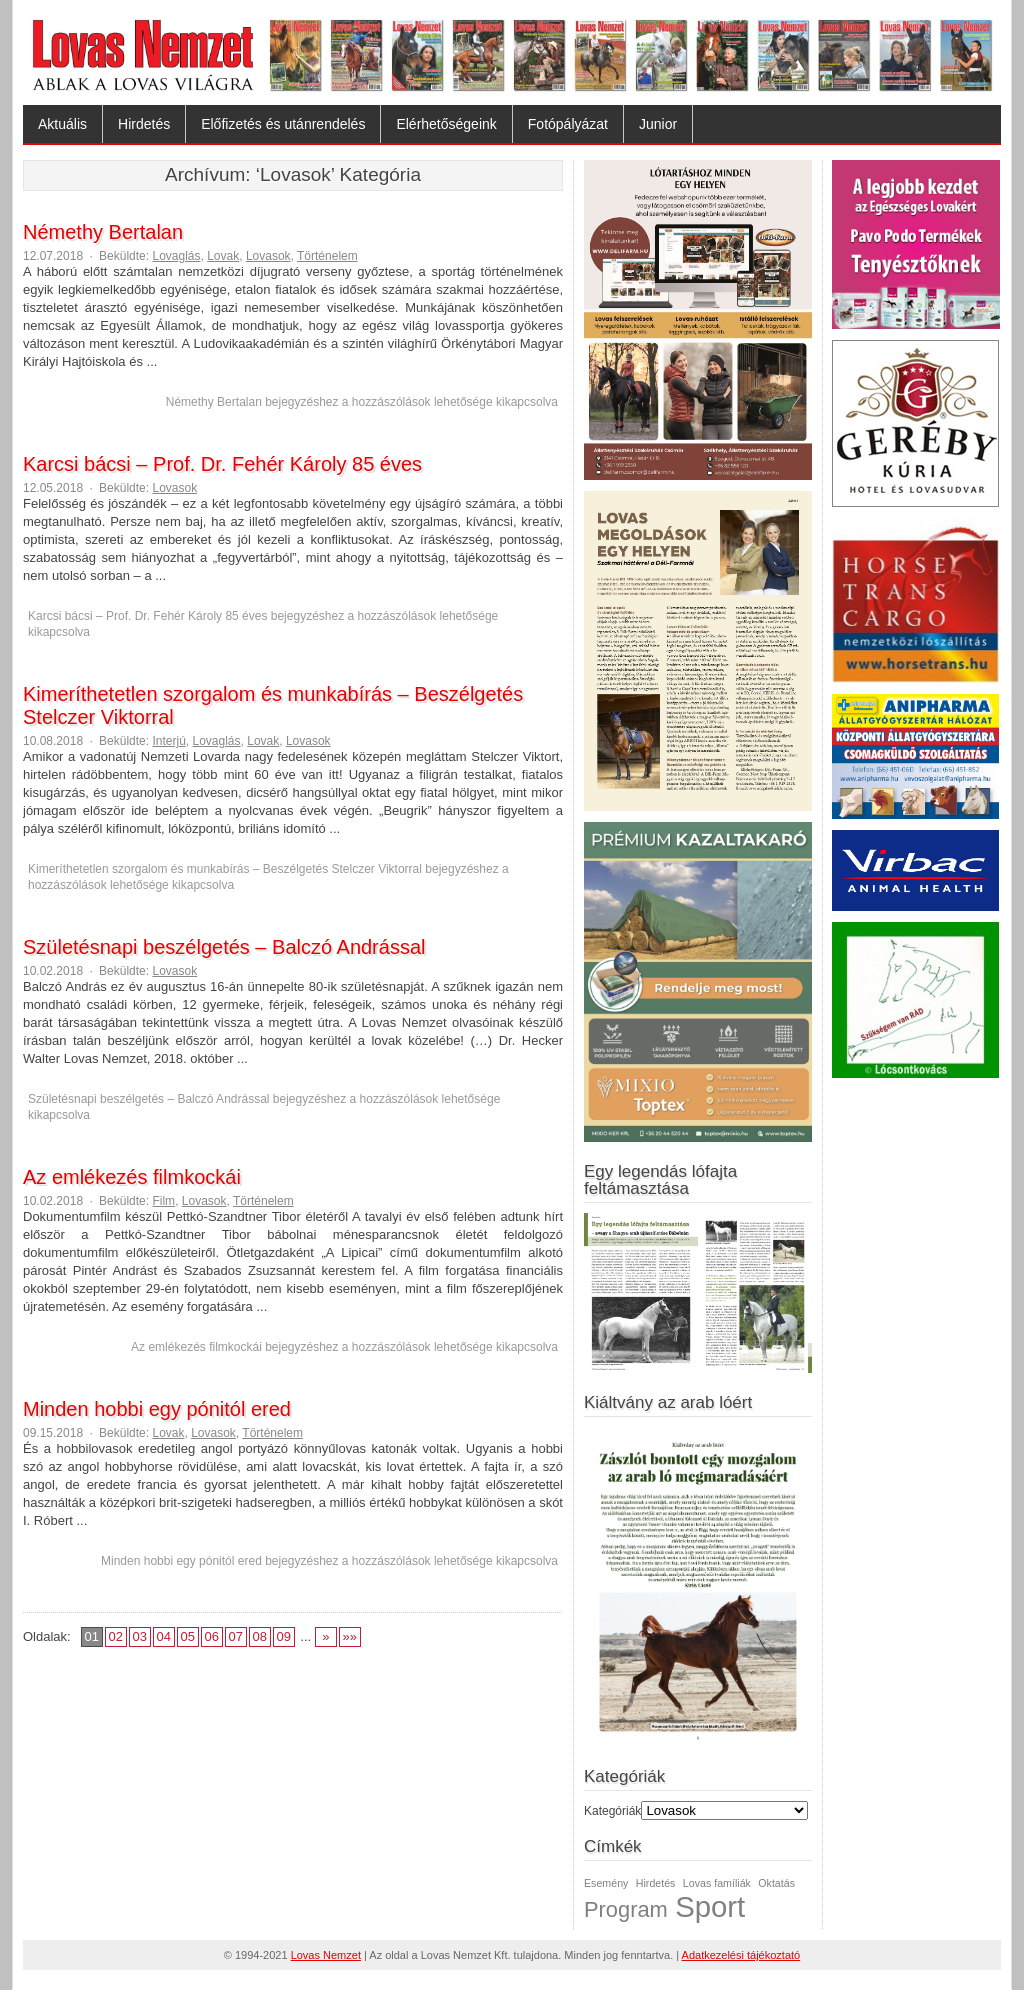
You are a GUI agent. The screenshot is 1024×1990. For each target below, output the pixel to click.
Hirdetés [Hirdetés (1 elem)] (656, 1883)
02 (115, 1636)
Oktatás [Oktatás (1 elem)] (776, 1883)
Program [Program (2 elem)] (626, 1909)
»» (350, 1636)
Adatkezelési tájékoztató (741, 1955)
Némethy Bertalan (103, 232)
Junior (658, 124)
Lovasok (268, 256)
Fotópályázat (568, 124)
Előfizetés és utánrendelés (283, 124)
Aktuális (62, 124)
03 (139, 1636)
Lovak (223, 256)
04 (163, 1636)
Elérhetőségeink (446, 124)
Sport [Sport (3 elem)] (710, 1906)
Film (163, 1201)
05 (187, 1636)
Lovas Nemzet (326, 1955)
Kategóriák (612, 1811)
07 (235, 1636)
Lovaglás (176, 256)
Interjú (168, 741)
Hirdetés (144, 124)
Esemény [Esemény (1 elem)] (606, 1883)
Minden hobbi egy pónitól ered (157, 1409)
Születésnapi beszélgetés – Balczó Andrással (224, 947)
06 (211, 1636)
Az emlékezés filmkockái (132, 1177)
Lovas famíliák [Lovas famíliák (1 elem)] (717, 1883)
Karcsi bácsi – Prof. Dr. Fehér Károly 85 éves (222, 464)
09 (283, 1636)
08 (259, 1636)
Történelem (327, 256)
